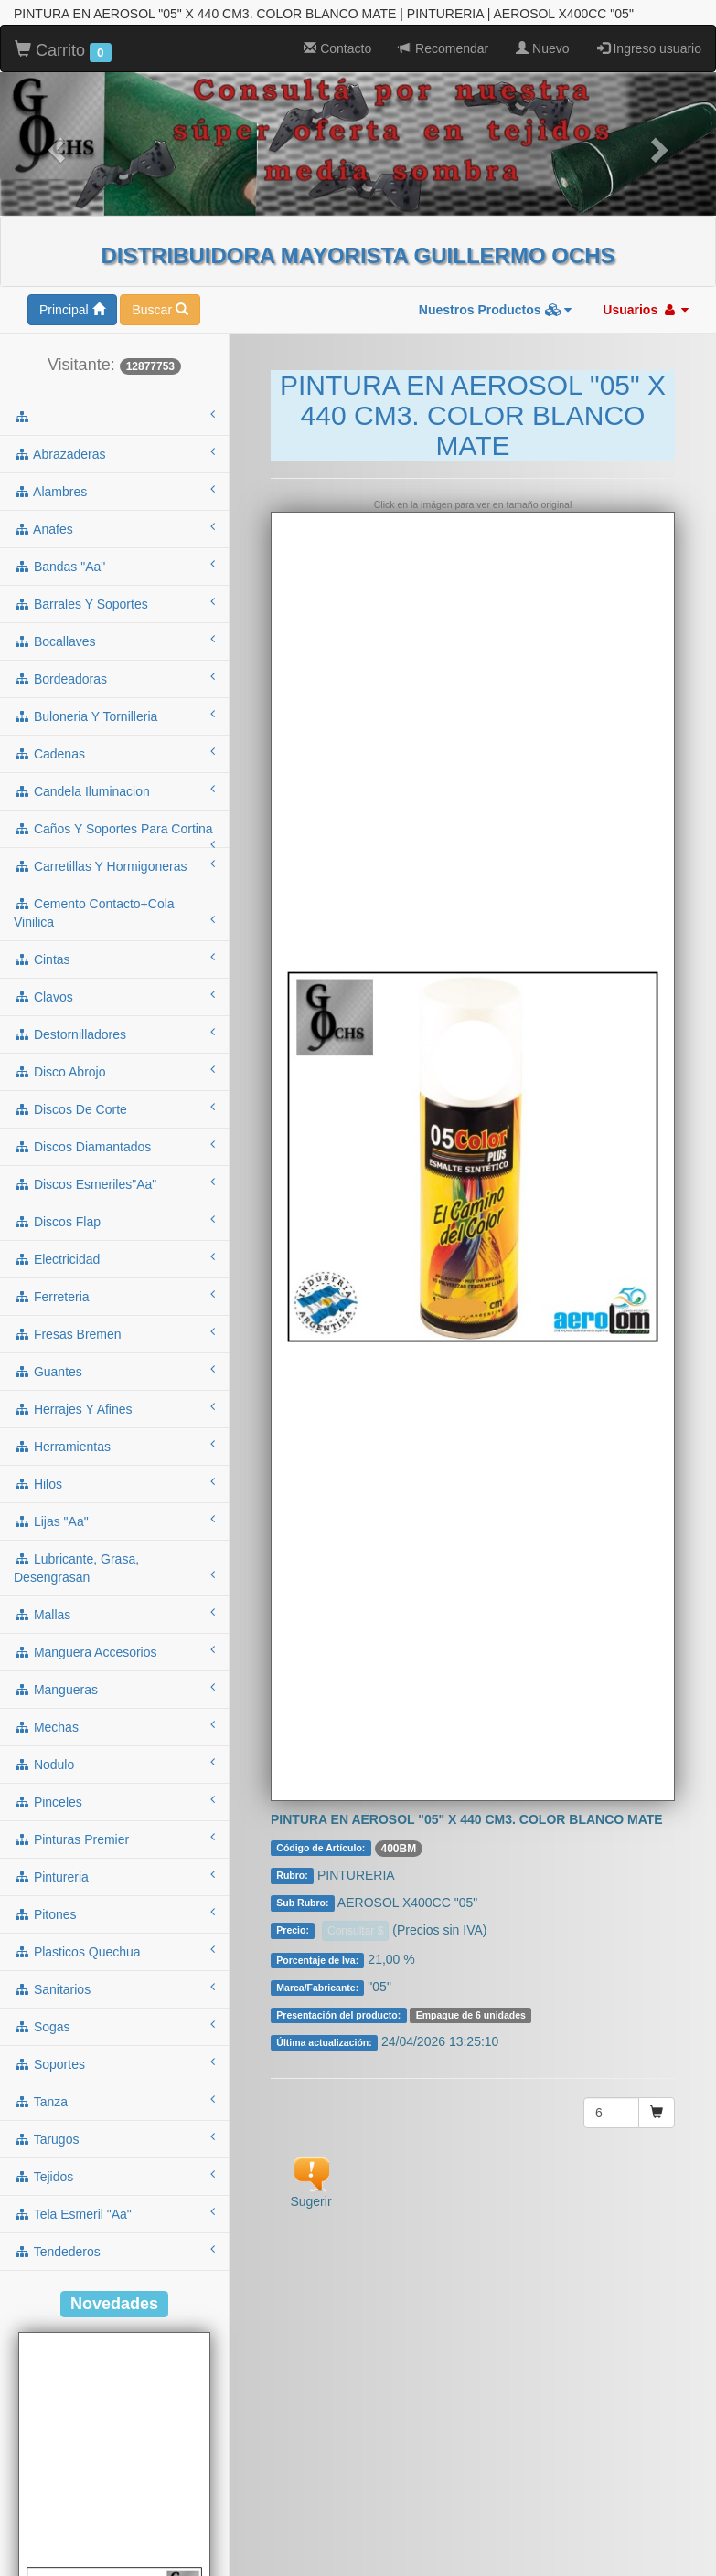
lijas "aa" (114, 1471)
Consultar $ (355, 1881)
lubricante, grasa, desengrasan (114, 1518)
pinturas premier (114, 1789)
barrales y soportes (114, 554)
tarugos (114, 2089)
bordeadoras (114, 628)
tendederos (114, 2201)
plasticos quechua (114, 1901)
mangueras (114, 1639)
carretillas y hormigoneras (114, 816)
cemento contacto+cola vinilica (114, 863)
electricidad (114, 1209)
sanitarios (114, 1939)
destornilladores (114, 984)
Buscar (159, 260)
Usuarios (646, 260)
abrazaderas (114, 404)
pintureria (114, 1826)
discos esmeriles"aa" (114, 1134)
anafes (114, 479)
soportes (114, 2014)
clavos (114, 946)
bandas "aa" (114, 516)
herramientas (114, 1396)
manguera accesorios (114, 1602)
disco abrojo (114, 1021)
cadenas (114, 703)
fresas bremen (114, 1284)
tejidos (114, 2126)
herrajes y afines (114, 1359)
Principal (72, 260)
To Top (683, 2543)
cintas (114, 909)
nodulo (114, 1714)
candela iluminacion (114, 741)
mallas (114, 1564)
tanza (114, 2051)
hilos (114, 1434)
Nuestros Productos (495, 260)
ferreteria (114, 1246)
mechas (114, 1677)
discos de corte (114, 1059)
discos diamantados (114, 1096)
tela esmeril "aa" (114, 2164)
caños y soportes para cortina (114, 785)
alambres (114, 441)
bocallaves (114, 591)
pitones (114, 1864)
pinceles (114, 1752)
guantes (114, 1321)
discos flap (114, 1171)
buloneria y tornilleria (114, 666)
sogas (114, 1976)
